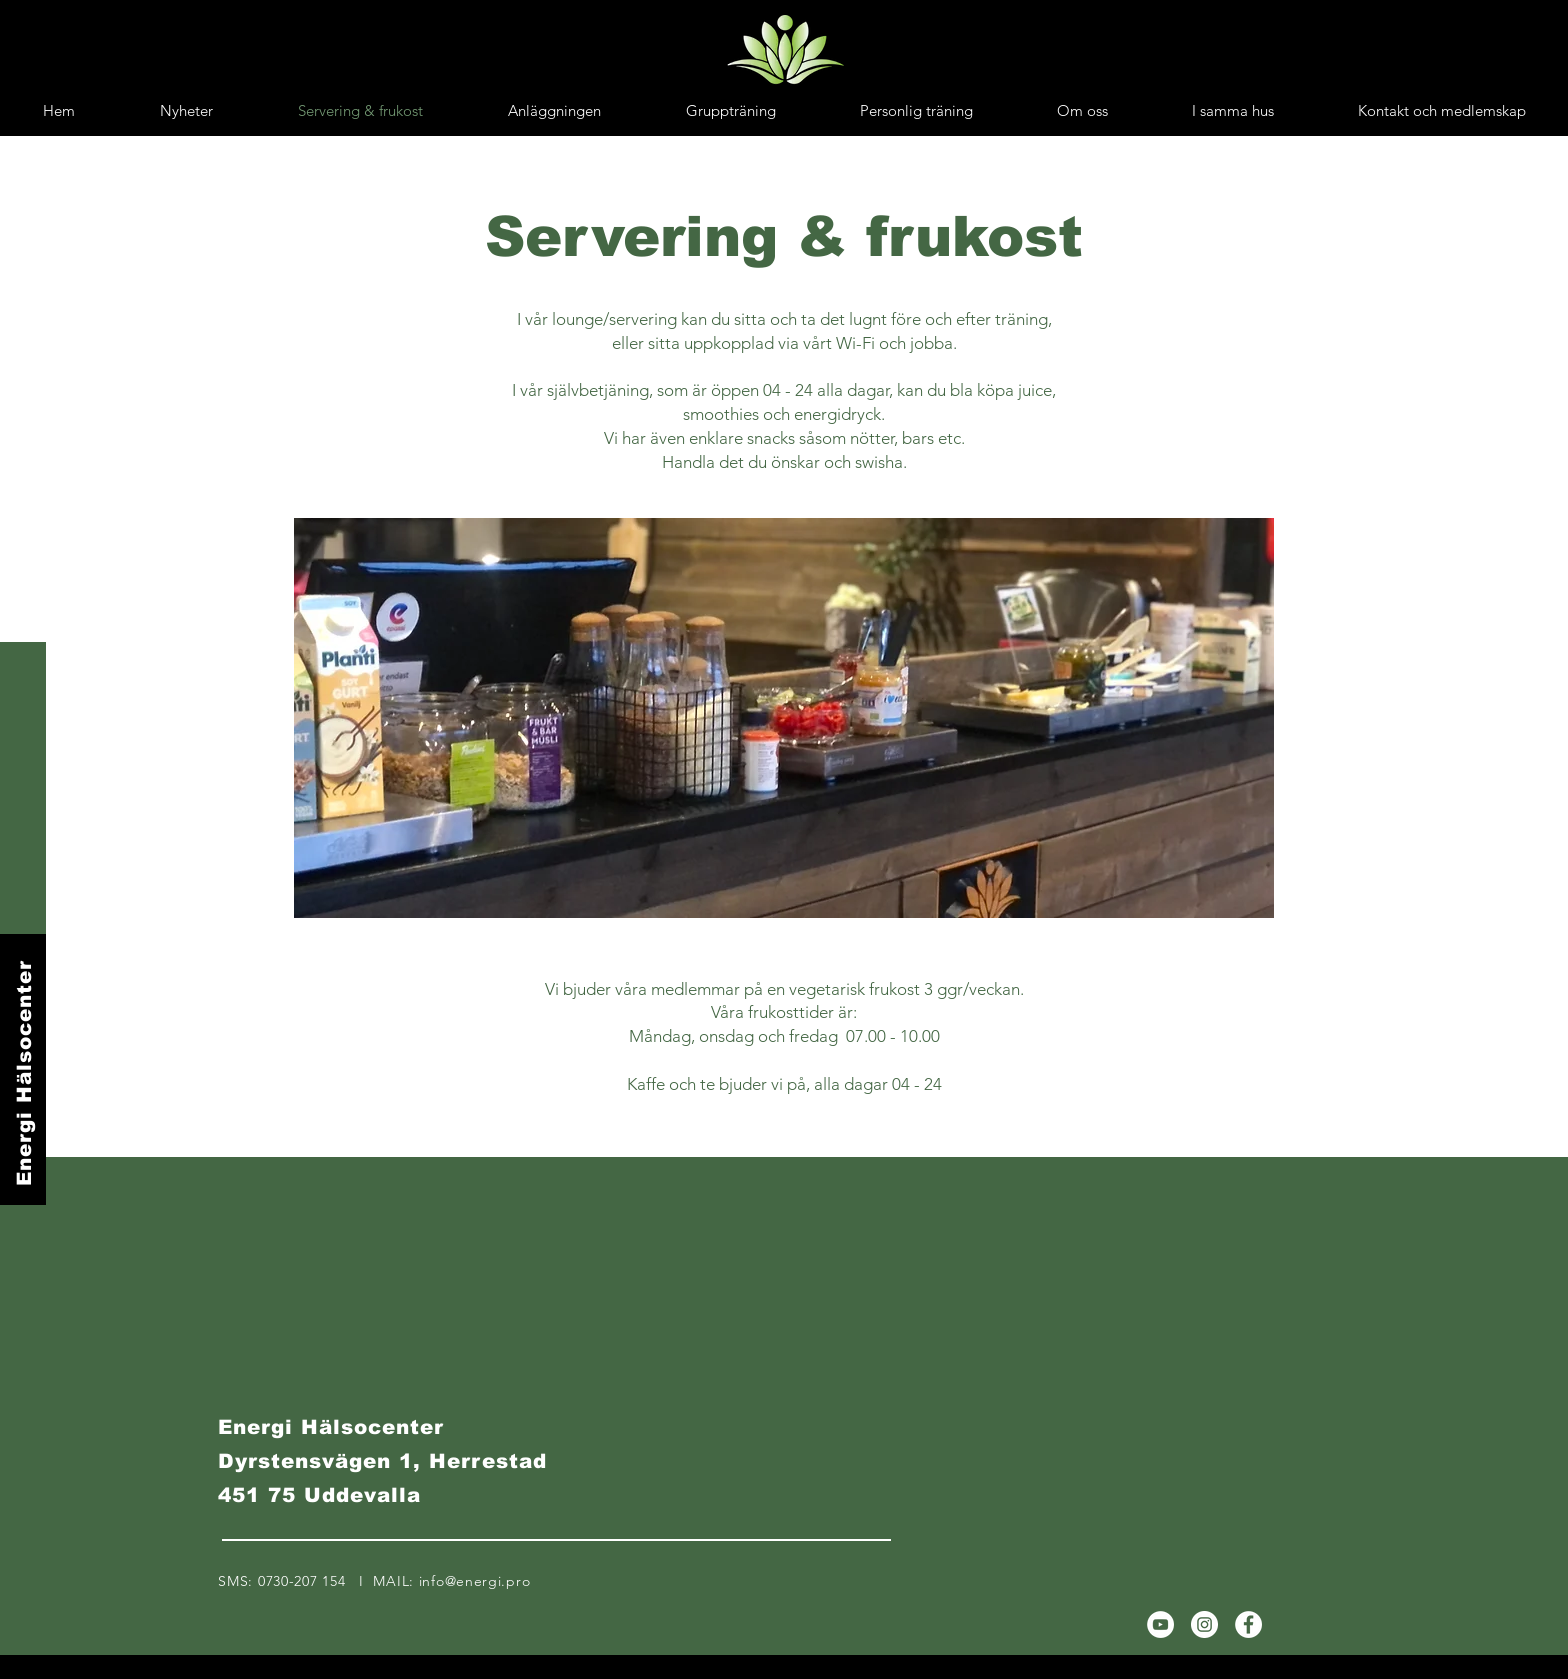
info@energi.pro (475, 1581)
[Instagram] (1204, 1624)
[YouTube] (1160, 1624)
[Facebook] (1248, 1624)
